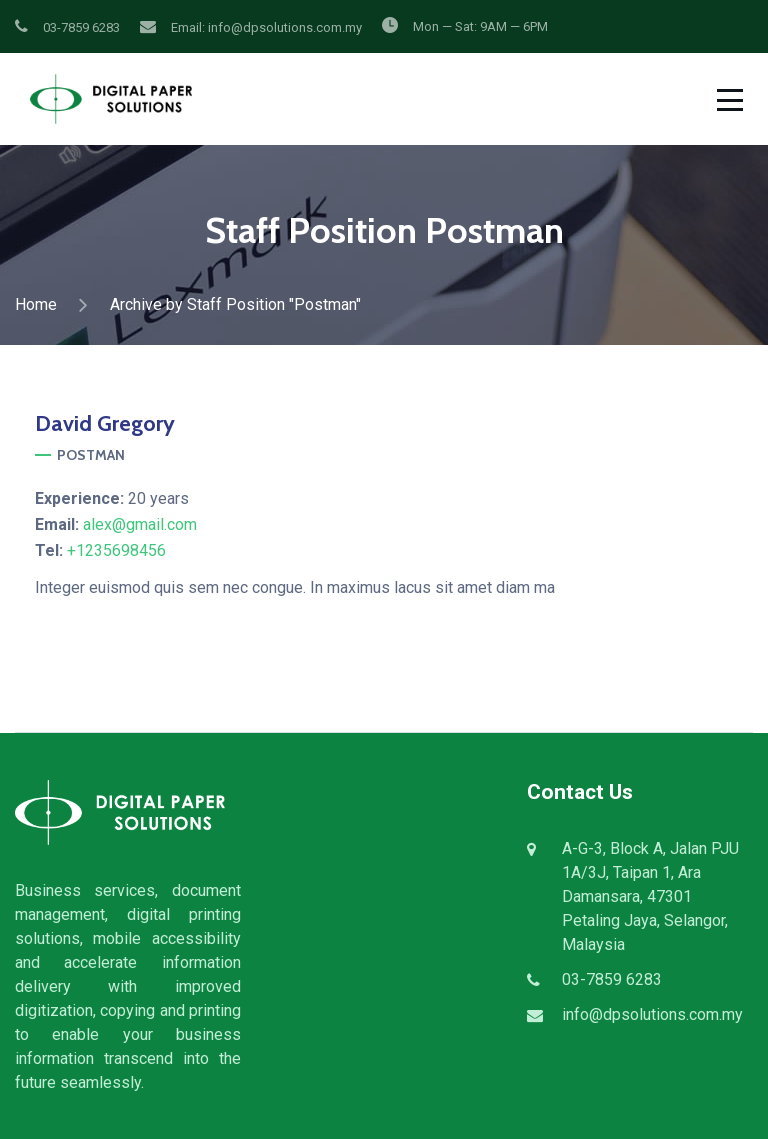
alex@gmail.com (140, 524)
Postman (91, 455)
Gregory (105, 423)
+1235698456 (116, 550)
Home (36, 304)
